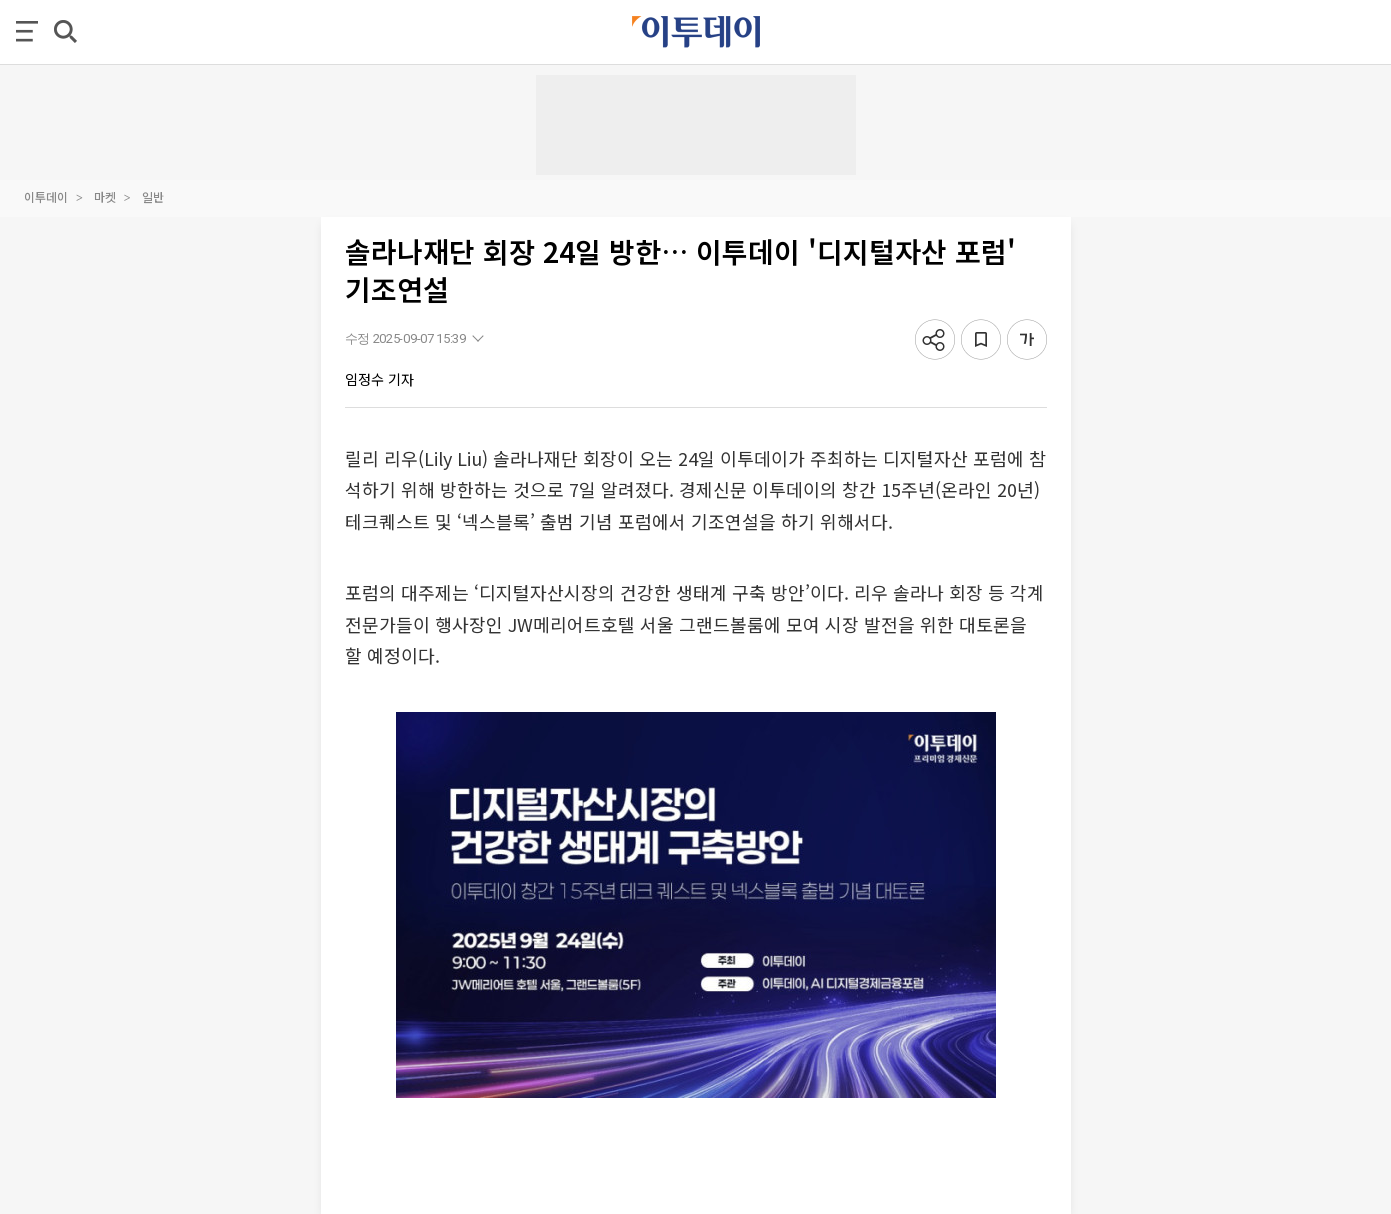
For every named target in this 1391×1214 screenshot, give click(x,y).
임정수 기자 (379, 379)
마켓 (105, 196)
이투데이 (46, 196)
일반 (153, 196)
